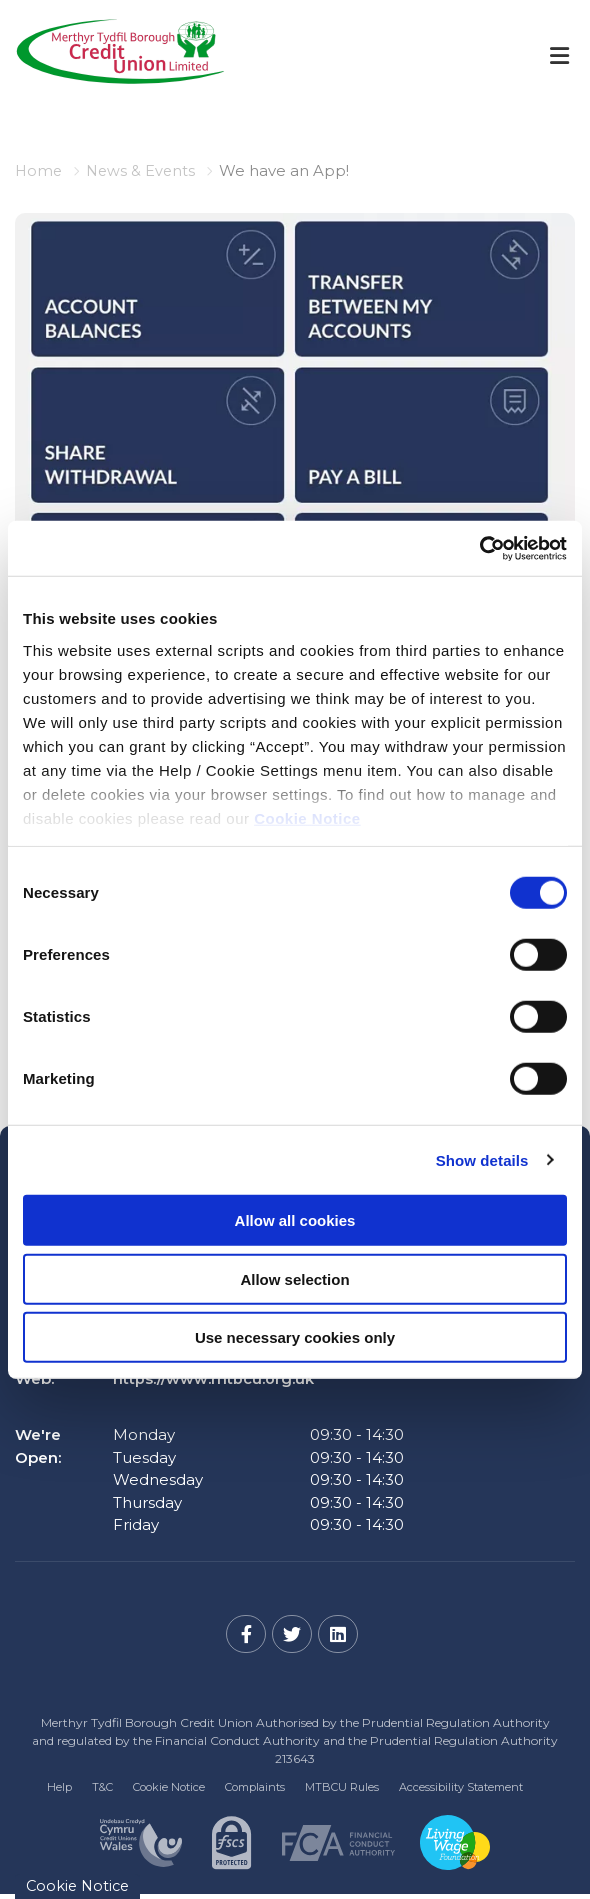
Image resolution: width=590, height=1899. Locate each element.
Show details (482, 1159)
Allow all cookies (295, 1220)
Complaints (255, 1787)
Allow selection (294, 1278)
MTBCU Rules (342, 1787)
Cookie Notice (307, 817)
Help (59, 1787)
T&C (102, 1787)
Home (39, 170)
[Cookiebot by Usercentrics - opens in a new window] (479, 548)
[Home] (105, 55)
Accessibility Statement (461, 1787)
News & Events (144, 170)
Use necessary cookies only (295, 1337)
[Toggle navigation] (559, 55)
